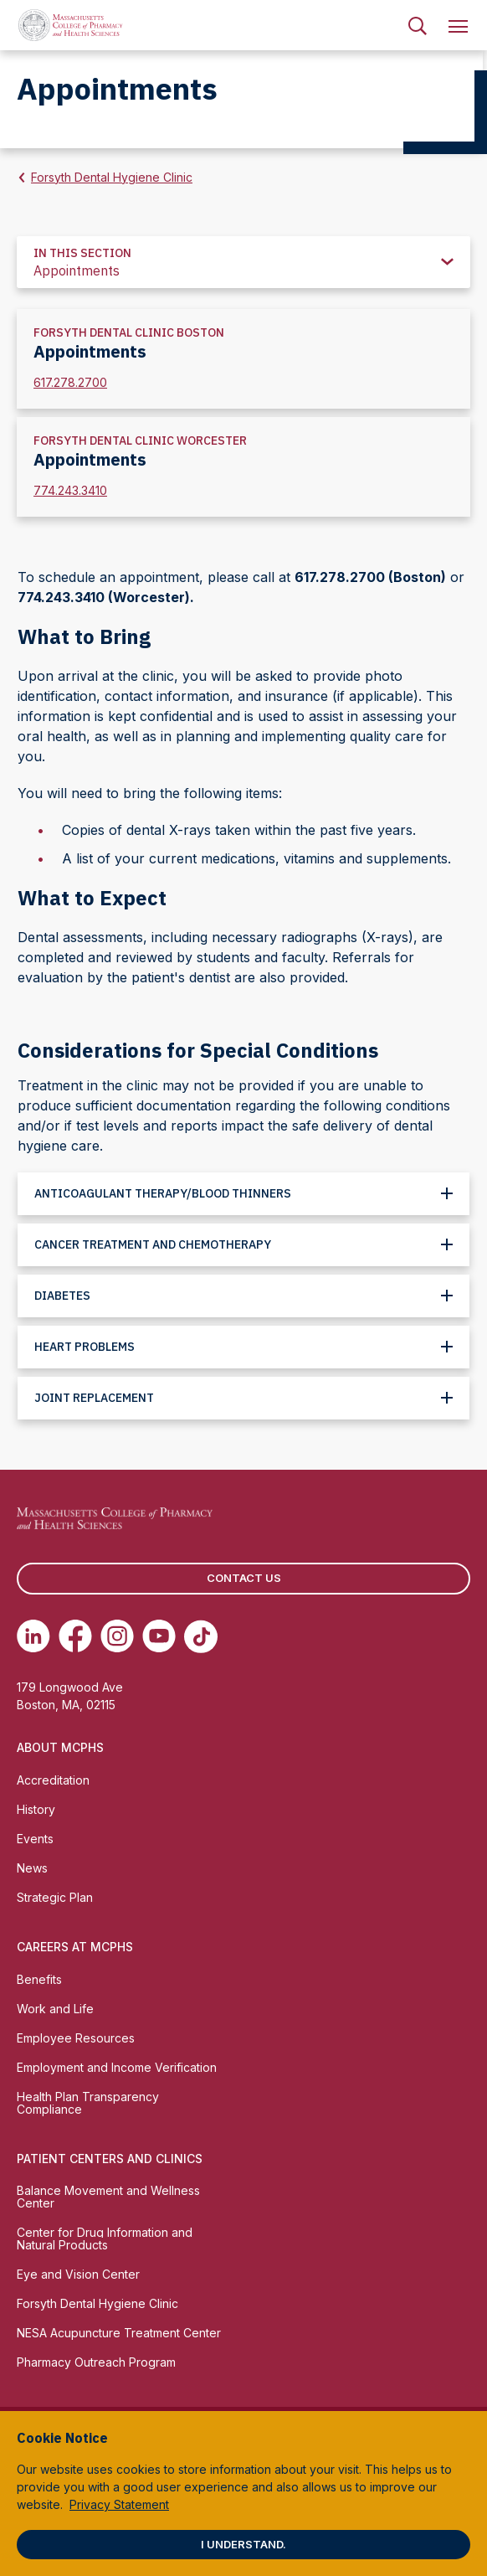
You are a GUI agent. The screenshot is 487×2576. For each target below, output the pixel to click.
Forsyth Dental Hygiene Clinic (111, 177)
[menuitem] (417, 25)
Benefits (39, 1979)
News (32, 1868)
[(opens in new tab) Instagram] (117, 1636)
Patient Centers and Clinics (109, 2158)
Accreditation (53, 1780)
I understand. (243, 2544)
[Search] (417, 25)
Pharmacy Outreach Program (96, 2362)
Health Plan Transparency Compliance (88, 2102)
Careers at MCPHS (75, 1947)
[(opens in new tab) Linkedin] (33, 1636)
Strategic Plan (55, 1897)
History (36, 1809)
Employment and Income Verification (117, 2067)
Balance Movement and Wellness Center (108, 2196)
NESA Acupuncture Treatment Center (119, 2333)
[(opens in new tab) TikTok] (201, 1636)
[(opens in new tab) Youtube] (159, 1636)
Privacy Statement (119, 2504)
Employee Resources (76, 2038)
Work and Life (55, 2009)
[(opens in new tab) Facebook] (75, 1636)
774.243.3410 (70, 490)
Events (35, 1839)
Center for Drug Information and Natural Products (104, 2238)
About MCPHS (60, 1747)
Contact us (244, 1577)
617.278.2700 (70, 382)
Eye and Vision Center (78, 2274)
